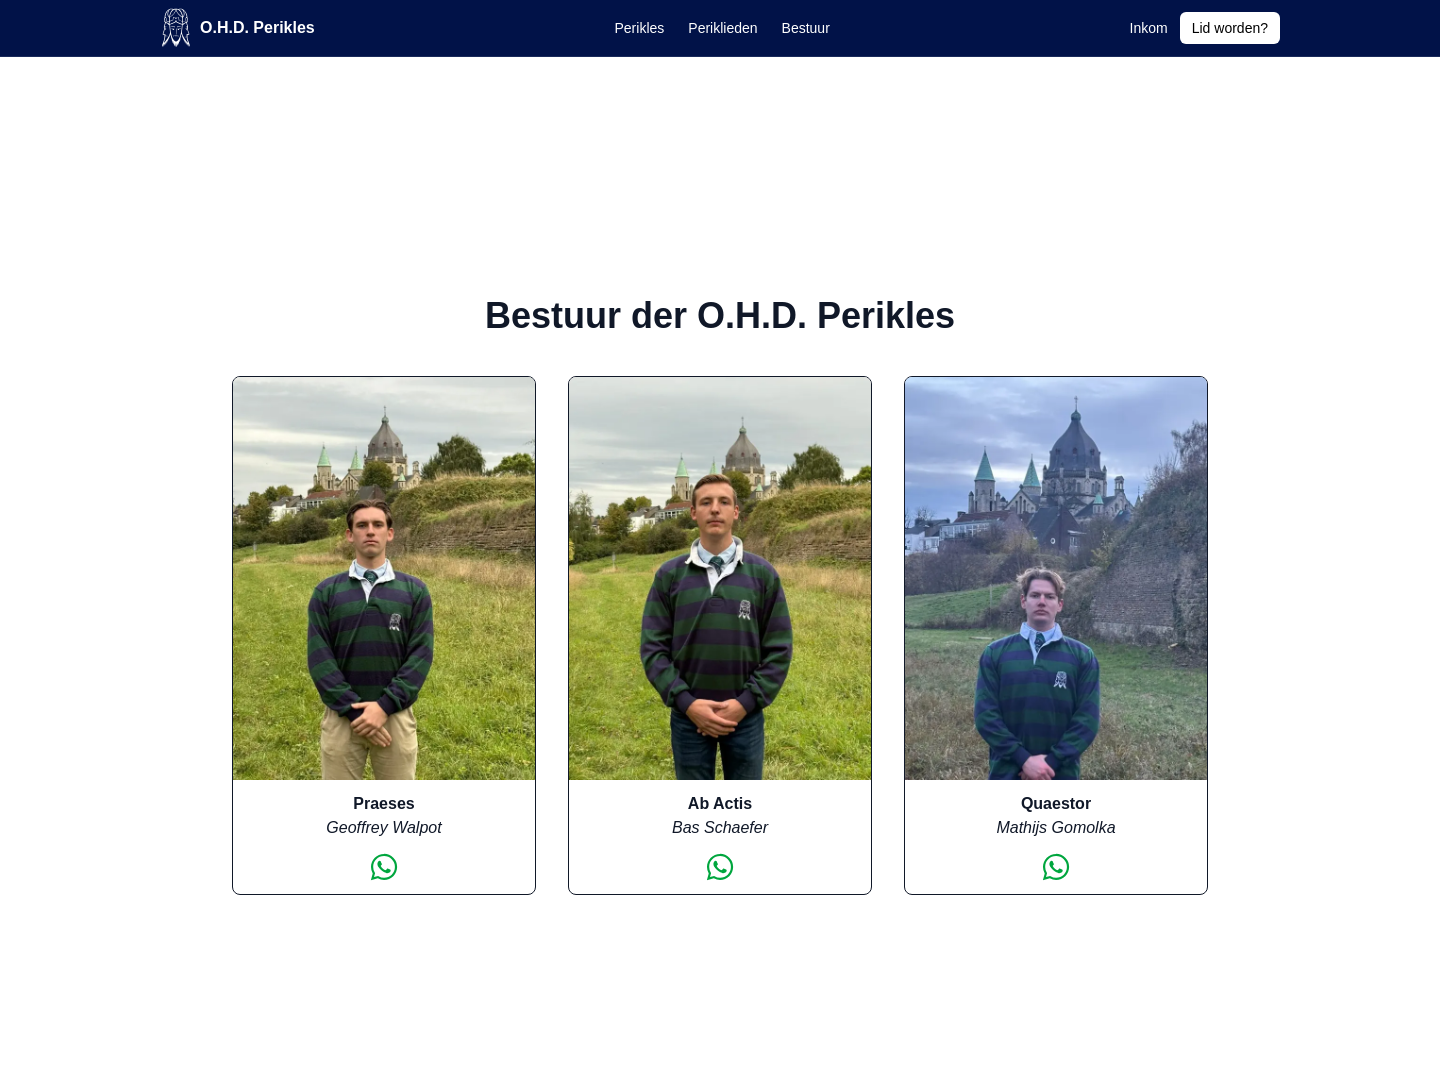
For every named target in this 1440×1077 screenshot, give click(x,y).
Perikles (640, 28)
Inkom (1149, 28)
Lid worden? (1230, 28)
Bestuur (806, 28)
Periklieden (722, 28)
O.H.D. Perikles (237, 27)
